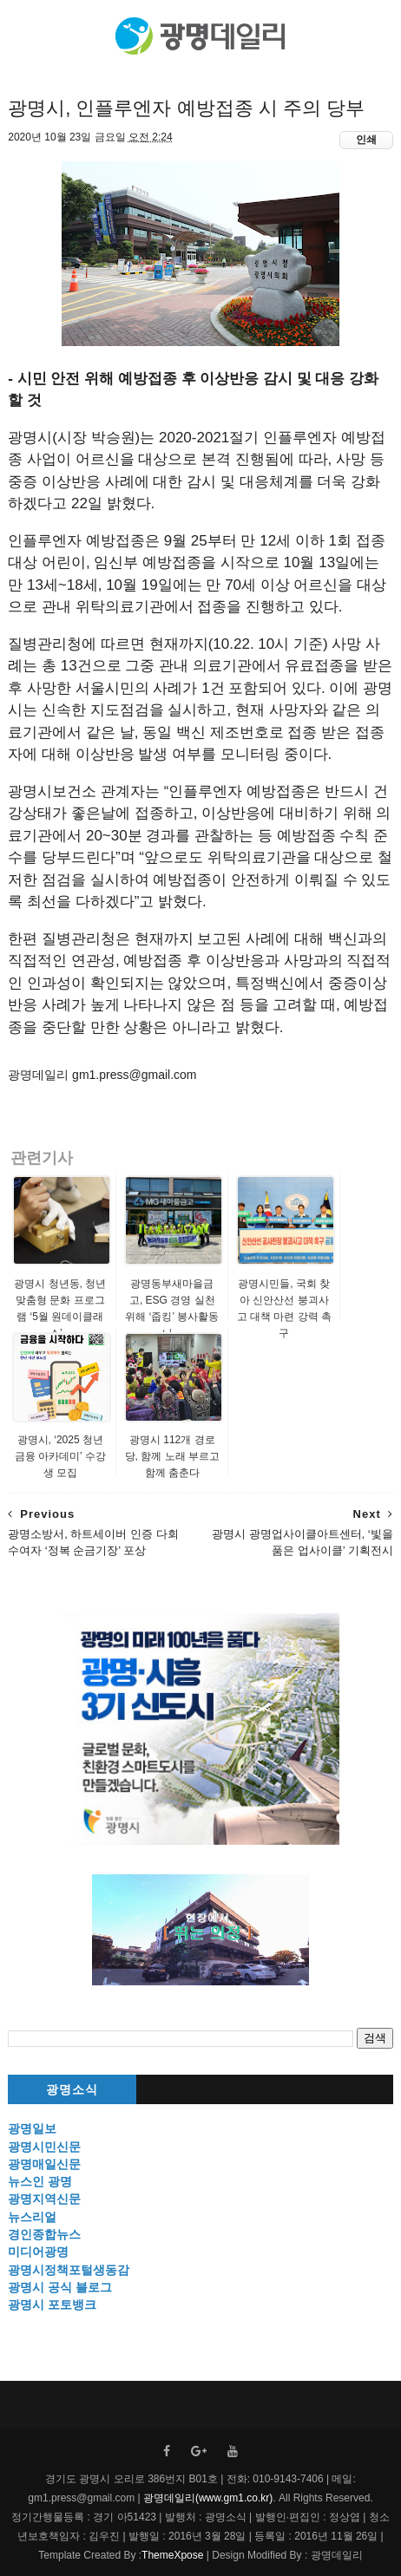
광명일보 (32, 2128)
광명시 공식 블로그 (60, 2287)
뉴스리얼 (32, 2217)
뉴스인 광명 (40, 2181)
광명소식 (72, 2090)
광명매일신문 (44, 2164)
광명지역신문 (44, 2199)
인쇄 (366, 140)
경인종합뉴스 (44, 2234)
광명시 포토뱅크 (52, 2304)
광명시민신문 (44, 2147)
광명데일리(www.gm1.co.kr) (208, 2498)
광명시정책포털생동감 (68, 2270)
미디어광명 (38, 2252)
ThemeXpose (172, 2555)
